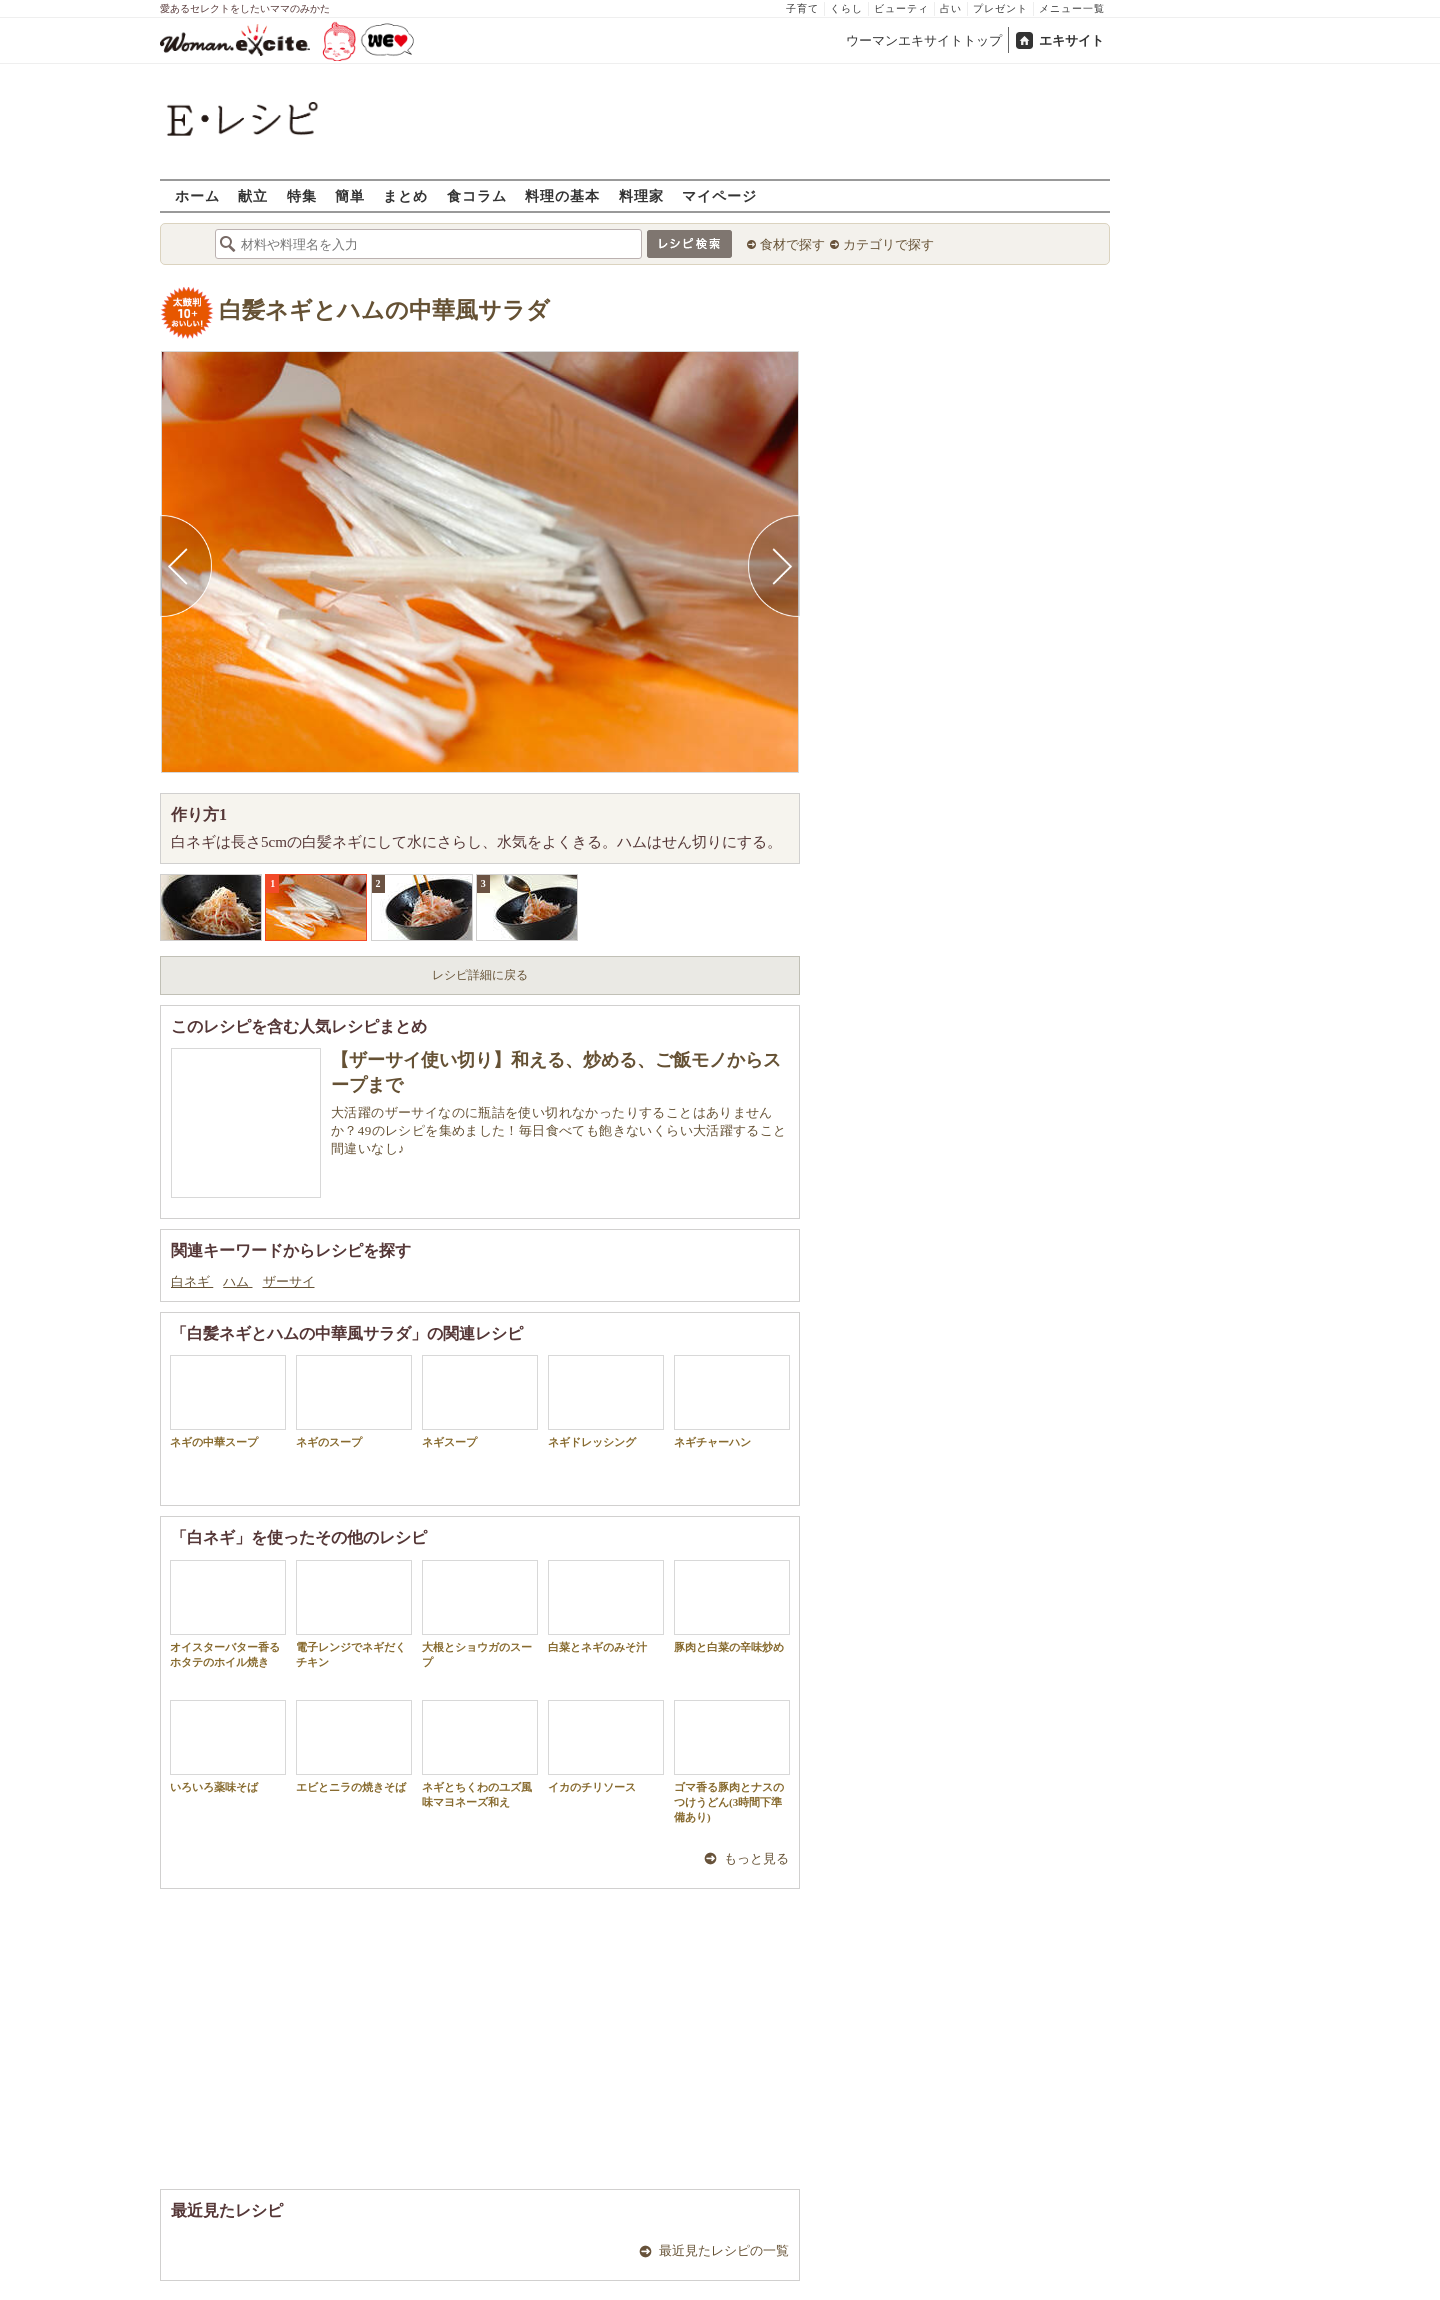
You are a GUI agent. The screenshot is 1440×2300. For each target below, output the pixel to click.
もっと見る (756, 1858)
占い (951, 8)
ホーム (197, 195)
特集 (302, 195)
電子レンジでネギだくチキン (354, 1614)
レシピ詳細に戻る (480, 975)
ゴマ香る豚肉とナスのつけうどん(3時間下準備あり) (732, 1762)
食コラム (477, 195)
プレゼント (1000, 8)
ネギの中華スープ (228, 1401)
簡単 (350, 195)
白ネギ (192, 1281)
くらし (846, 8)
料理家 (641, 195)
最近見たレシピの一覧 (724, 2250)
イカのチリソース (606, 1746)
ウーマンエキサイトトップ (924, 40)
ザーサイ (289, 1281)
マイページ (719, 195)
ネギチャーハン (732, 1401)
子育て (802, 8)
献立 (253, 195)
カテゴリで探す (888, 244)
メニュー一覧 (1072, 8)
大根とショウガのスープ (480, 1614)
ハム (237, 1281)
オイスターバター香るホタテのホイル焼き (228, 1614)
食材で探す (792, 244)
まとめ (405, 195)
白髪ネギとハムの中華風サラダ (384, 310)
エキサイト (1071, 40)
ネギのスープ (354, 1401)
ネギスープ (480, 1401)
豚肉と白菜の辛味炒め (732, 1606)
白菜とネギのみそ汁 (606, 1606)
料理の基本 (562, 195)
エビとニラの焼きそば (354, 1746)
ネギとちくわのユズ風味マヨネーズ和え (480, 1754)
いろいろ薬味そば (228, 1746)
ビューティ (901, 8)
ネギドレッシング (606, 1401)
